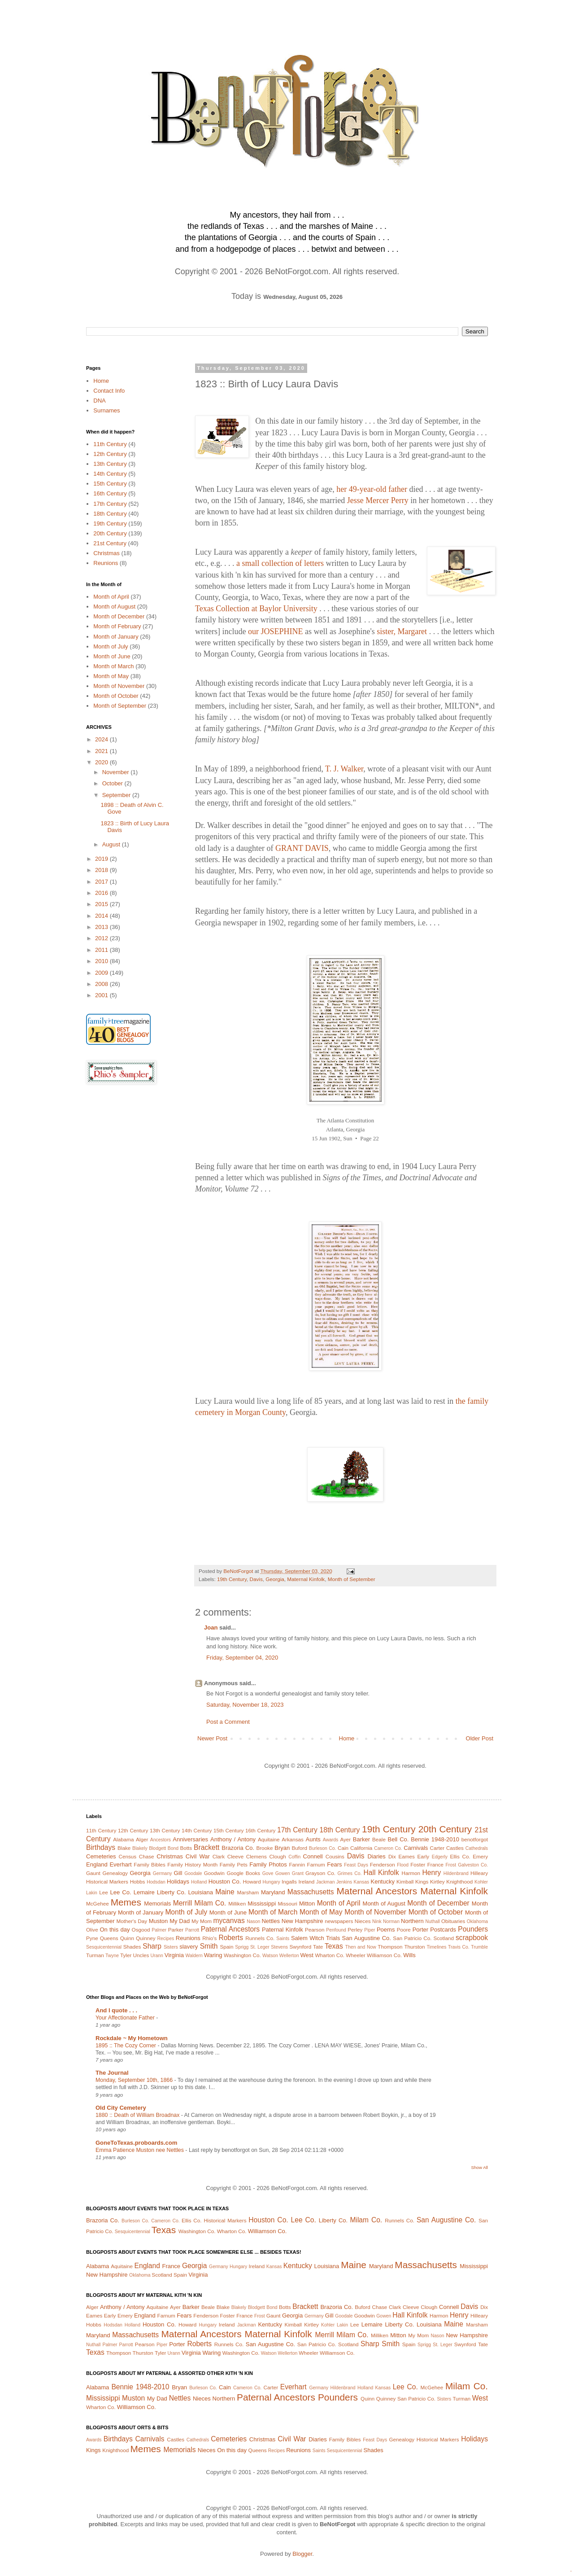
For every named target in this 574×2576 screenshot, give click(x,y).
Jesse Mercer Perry (378, 500)
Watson (270, 1955)
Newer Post (212, 1738)
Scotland (443, 1938)
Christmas (106, 553)
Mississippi (262, 1903)
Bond (173, 1848)
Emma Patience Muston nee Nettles (140, 2150)
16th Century (109, 493)
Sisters (171, 1947)
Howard (252, 1881)
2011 (102, 949)
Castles (455, 1848)
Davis (256, 1579)
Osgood (141, 1929)
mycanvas (229, 1920)
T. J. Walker (344, 768)
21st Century (109, 543)
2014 (102, 915)
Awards (330, 1839)
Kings (421, 1881)
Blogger (302, 2553)
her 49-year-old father (371, 489)
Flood (403, 1864)
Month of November (118, 686)
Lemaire (144, 1892)
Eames (406, 1856)
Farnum (316, 1864)
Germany (162, 1873)
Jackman (325, 1881)
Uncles (141, 1955)
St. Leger (260, 1947)
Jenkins (344, 1881)
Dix (392, 1856)
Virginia (174, 1955)
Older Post (479, 1738)
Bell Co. (398, 1839)
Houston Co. (225, 1881)
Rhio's (209, 1938)
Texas (334, 1946)
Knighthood (459, 1881)
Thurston (414, 1947)
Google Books (243, 1873)
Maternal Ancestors (377, 1891)
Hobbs (137, 1881)
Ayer (345, 1839)
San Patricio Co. (412, 1938)
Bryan (282, 1847)
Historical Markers (107, 1881)
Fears (334, 1864)
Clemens (256, 1856)
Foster (417, 1864)
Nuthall (432, 1921)
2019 (102, 858)
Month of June (111, 656)
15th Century (109, 483)
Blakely (140, 1848)
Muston (158, 1921)
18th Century (109, 513)
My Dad (180, 1921)
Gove (268, 1873)
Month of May (111, 676)
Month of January (115, 636)
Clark (219, 1856)
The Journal (112, 2072)
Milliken (237, 1903)
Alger (142, 1839)
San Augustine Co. (366, 1938)
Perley (355, 1929)
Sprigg (241, 1947)
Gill (178, 1873)
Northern (412, 1921)
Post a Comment (228, 1721)
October (113, 783)
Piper (369, 1930)
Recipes (165, 1938)
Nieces (363, 1921)
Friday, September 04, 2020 (242, 1657)
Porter (420, 1929)
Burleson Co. (322, 1848)
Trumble (479, 1947)
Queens (109, 1938)
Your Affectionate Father (126, 2018)
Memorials (157, 1903)
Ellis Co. (460, 1856)
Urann (157, 1955)
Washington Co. (242, 1955)
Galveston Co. (473, 1864)
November (116, 772)
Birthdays (100, 1847)
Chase (146, 1856)
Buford (299, 1848)
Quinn (127, 1938)
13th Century (109, 463)
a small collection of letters (280, 563)
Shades (132, 1947)
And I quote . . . (116, 2010)
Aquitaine (269, 1839)
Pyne (92, 1938)
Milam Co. (210, 1903)
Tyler (125, 1955)
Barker (361, 1839)
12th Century (109, 454)
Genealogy (115, 1873)
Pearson (315, 1929)
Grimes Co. (349, 1873)
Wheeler (355, 1955)
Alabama (123, 1839)
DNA (99, 400)
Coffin (294, 1856)
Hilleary (479, 1873)
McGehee (97, 1903)
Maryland (273, 1892)
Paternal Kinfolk (282, 1929)
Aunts (313, 1839)
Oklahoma (477, 1921)
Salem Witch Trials (315, 1938)
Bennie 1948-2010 (435, 1839)
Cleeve (235, 1856)
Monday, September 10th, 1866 (135, 2080)
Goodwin (214, 1873)
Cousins (335, 1856)
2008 (102, 984)
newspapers (339, 1921)
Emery (480, 1856)
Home (347, 1738)
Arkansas (293, 1839)
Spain (227, 1947)
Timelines (436, 1947)
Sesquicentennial (104, 1947)
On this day (115, 1929)
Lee (103, 1892)
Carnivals (416, 1847)
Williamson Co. (384, 1955)
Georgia (274, 1579)
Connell (313, 1856)
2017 (102, 881)
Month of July (110, 646)
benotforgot (474, 1839)
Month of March (113, 666)
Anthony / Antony (233, 1839)
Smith (209, 1946)
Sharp (152, 1946)
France (435, 1864)
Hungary (271, 1881)
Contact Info (109, 390)
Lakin (91, 1892)
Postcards (443, 1929)
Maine (224, 1892)
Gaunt (93, 1873)
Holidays (178, 1881)
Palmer (159, 1930)
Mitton (307, 1903)
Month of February (117, 626)
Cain (343, 1848)
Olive (92, 1929)
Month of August (114, 606)
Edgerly (440, 1856)
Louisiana (200, 1892)
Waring (213, 1955)
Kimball (404, 1881)
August (112, 844)
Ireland (307, 1881)
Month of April (111, 596)
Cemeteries (101, 1856)
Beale (379, 1839)
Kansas (361, 1881)
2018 (102, 870)
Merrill (182, 1903)
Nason (253, 1921)
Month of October (115, 695)
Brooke (264, 1848)
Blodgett (157, 1848)
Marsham (248, 1892)
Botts (186, 1848)
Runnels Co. (259, 1938)
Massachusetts (310, 1892)
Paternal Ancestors (230, 1929)
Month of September (351, 1579)
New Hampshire (302, 1921)
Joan (210, 1627)
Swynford (300, 1947)
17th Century (109, 503)
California (361, 1848)
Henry (431, 1872)
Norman (391, 1921)
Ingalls (289, 1881)
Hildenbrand (456, 1873)
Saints (282, 1938)
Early (423, 1856)
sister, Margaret (402, 631)
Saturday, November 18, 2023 (244, 1704)
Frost (450, 1864)
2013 (102, 927)
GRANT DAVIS (302, 848)
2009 (102, 972)
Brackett (206, 1847)
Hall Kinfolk (381, 1872)
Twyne (112, 1955)
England (97, 1864)
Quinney (146, 1938)
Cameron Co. (388, 1848)
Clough (278, 1856)
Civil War (198, 1856)
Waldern (194, 1955)
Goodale (193, 1873)
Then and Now (360, 1947)
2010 (102, 961)
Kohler (481, 1881)
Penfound (336, 1930)
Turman (95, 1955)
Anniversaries (190, 1839)
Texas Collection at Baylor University (256, 608)
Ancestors (160, 1839)
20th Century (109, 533)
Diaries (376, 1856)
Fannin (297, 1864)
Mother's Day (131, 1921)
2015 (102, 904)
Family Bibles (149, 1864)
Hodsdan (156, 1881)
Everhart (120, 1864)
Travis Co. (459, 1947)
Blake (123, 1848)
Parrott (192, 1930)
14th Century (109, 473)
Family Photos (268, 1864)
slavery (188, 1946)
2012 (102, 938)
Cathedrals (476, 1848)
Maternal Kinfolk (306, 1579)
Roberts (230, 1937)
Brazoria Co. (238, 1847)
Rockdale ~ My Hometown (132, 2038)
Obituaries (453, 1921)
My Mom (201, 1921)
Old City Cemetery (121, 2107)
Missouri (287, 1903)
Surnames (106, 410)
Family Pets (234, 1864)
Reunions (105, 563)
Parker (175, 1929)
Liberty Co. (171, 1892)
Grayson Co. (320, 1873)
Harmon (410, 1873)
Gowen (282, 1873)
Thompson (390, 1947)
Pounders (473, 1929)
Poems (386, 1929)
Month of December (118, 616)
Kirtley (437, 1881)
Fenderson (382, 1864)
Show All (479, 2167)
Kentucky (382, 1881)
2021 (102, 751)
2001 (102, 995)
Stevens (279, 1947)
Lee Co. (120, 1892)
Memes (126, 1902)
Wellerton (289, 1955)
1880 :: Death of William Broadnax (138, 2115)
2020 (102, 762)
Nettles (270, 1921)
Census (128, 1856)
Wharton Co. (329, 1955)
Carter (437, 1848)
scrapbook (472, 1937)
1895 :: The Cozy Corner (126, 2045)
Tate (318, 1947)
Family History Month (192, 1864)
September (117, 795)
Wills (409, 1955)
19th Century (232, 1579)
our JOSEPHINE (275, 631)
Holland (199, 1881)
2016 (102, 892)
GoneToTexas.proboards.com (136, 2142)
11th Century (109, 444)
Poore (404, 1929)
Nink (377, 1921)
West (306, 1955)
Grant (298, 1873)
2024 (102, 739)
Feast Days (356, 1864)
